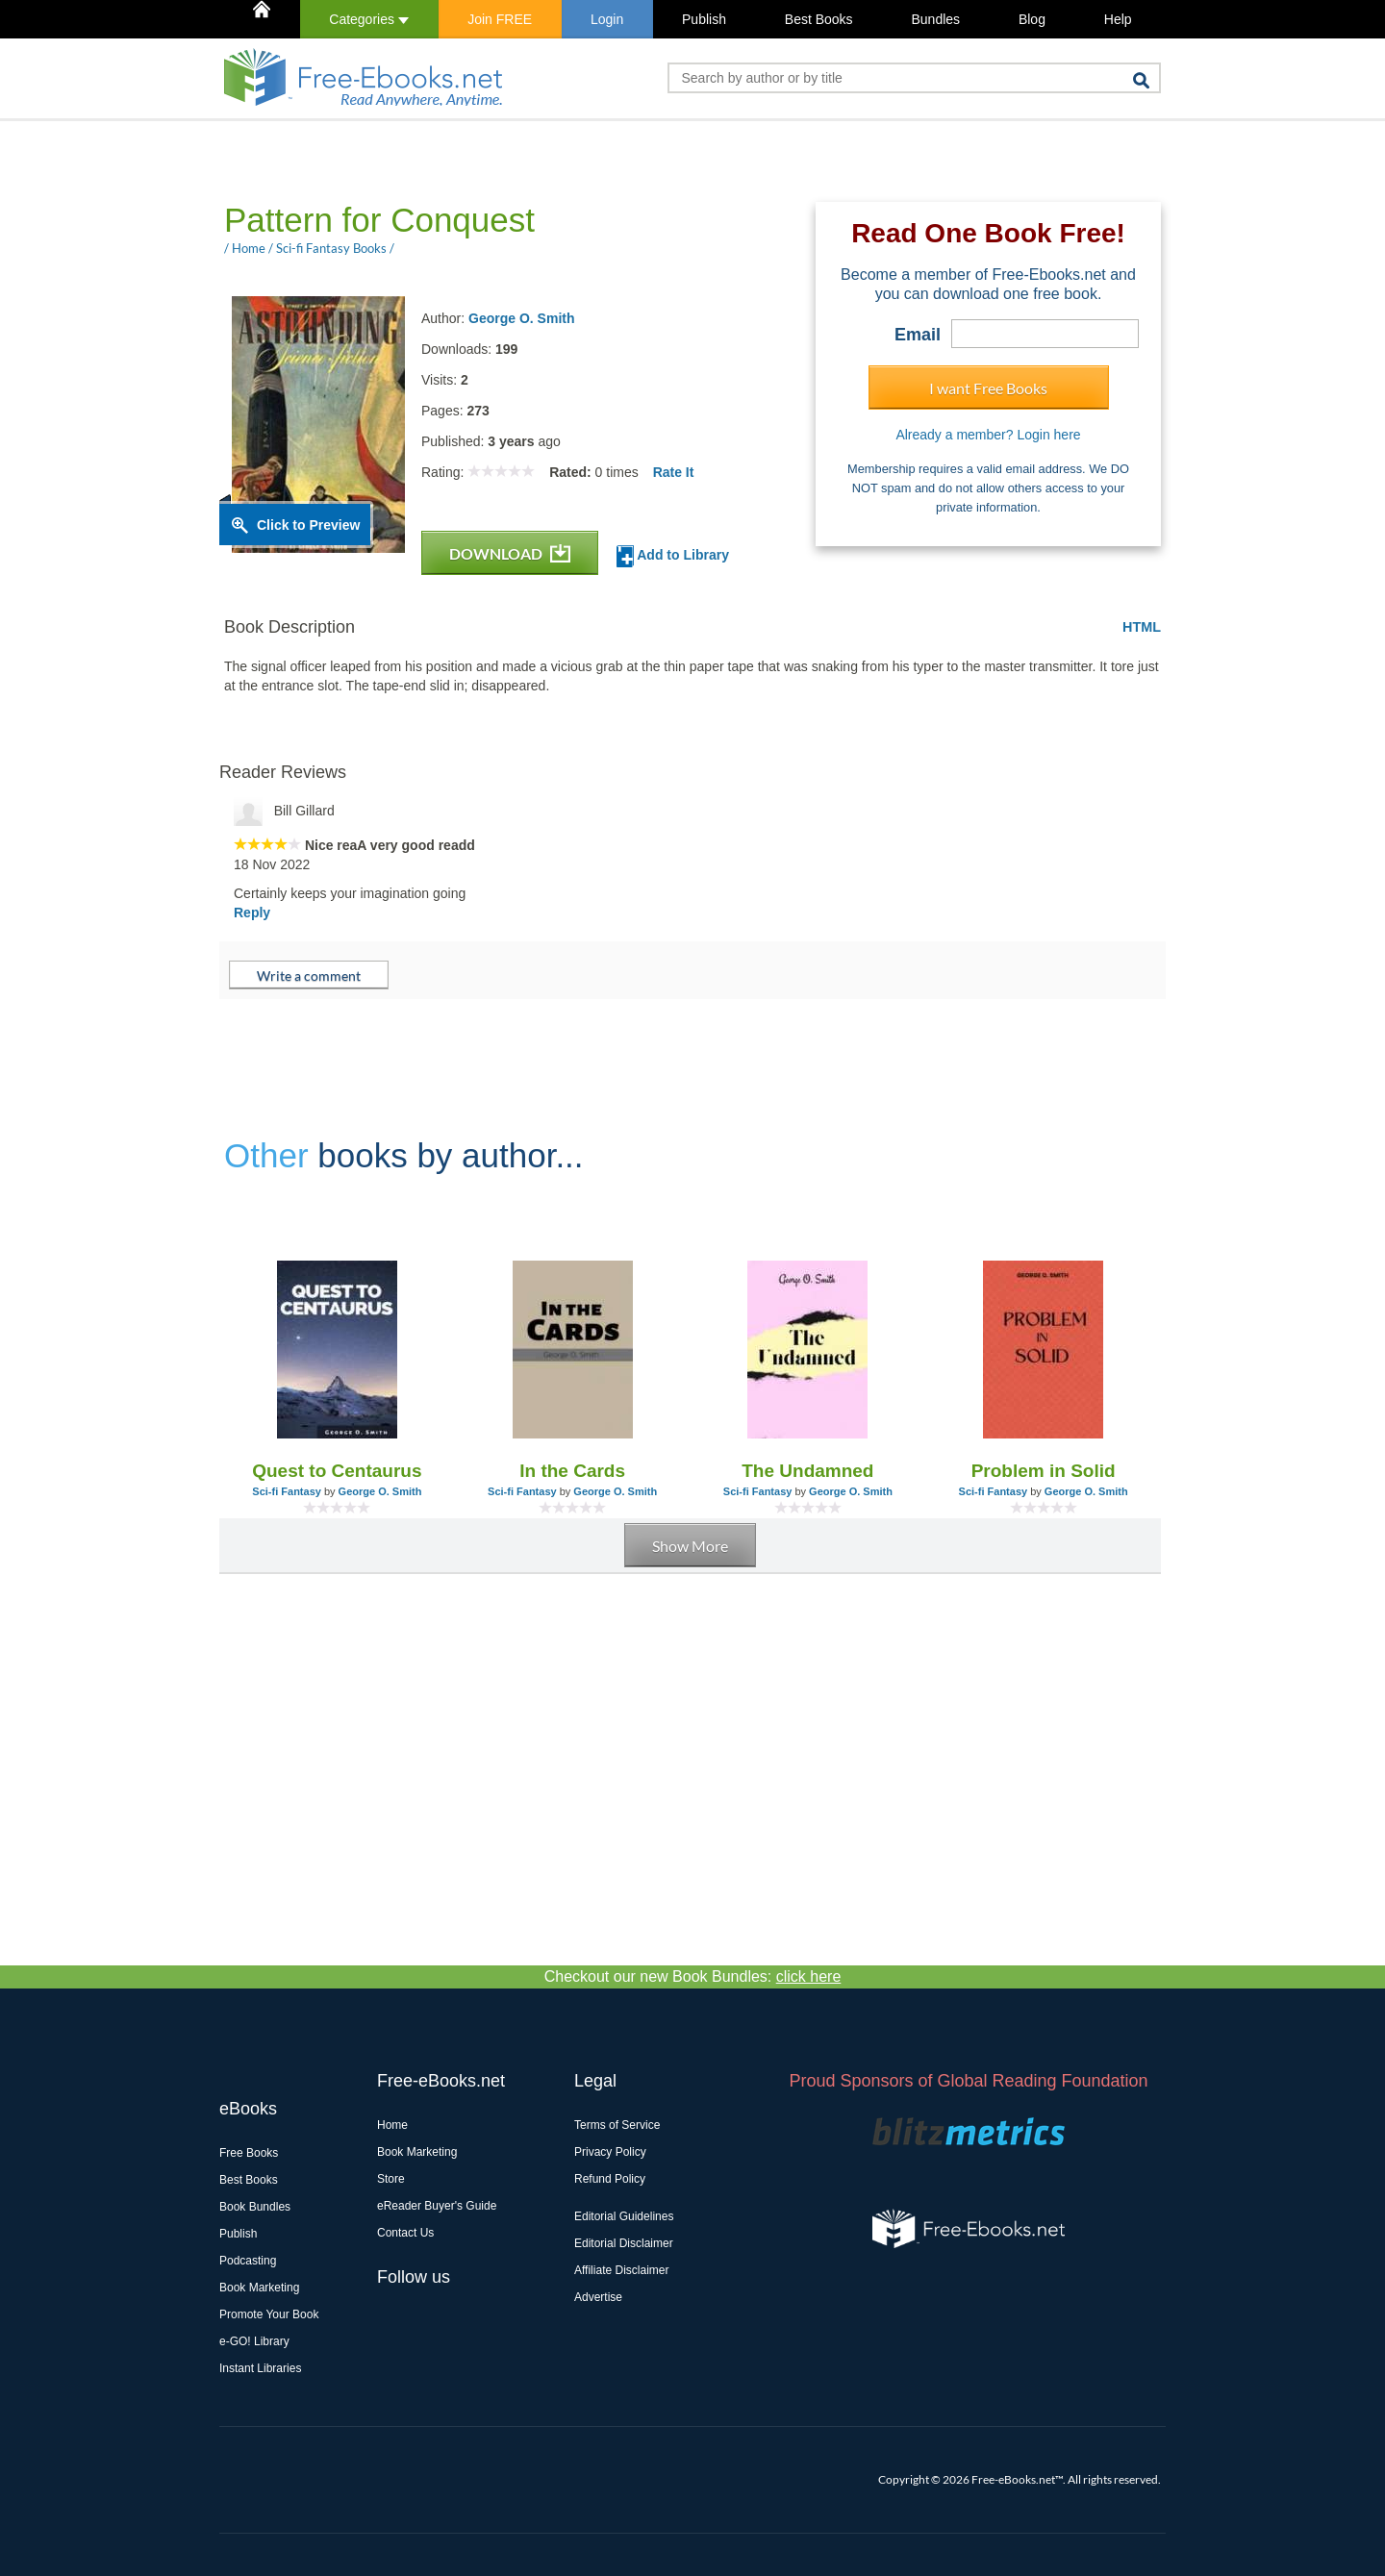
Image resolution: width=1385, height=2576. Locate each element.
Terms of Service (617, 2125)
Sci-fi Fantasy (286, 1491)
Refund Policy (609, 2179)
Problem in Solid (1043, 1471)
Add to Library (673, 556)
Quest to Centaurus (336, 1471)
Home (392, 2125)
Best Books (819, 19)
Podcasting (247, 2260)
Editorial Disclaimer (623, 2243)
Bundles (935, 19)
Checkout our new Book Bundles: (693, 1976)
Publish (704, 19)
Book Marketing (259, 2287)
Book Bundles (254, 2206)
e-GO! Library (254, 2341)
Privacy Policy (610, 2152)
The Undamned (807, 1471)
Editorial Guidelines (623, 2216)
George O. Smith (521, 318)
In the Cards (572, 1471)
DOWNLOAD (509, 553)
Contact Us (405, 2232)
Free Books (248, 2153)
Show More (690, 1546)
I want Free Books (988, 388)
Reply (252, 912)
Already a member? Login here (987, 434)
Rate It (673, 472)
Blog (1032, 19)
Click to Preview (308, 525)
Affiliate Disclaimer (621, 2270)
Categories (369, 19)
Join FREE (499, 19)
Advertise (598, 2297)
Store (391, 2179)
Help (1118, 19)
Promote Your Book (268, 2314)
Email (917, 334)
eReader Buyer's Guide (436, 2206)
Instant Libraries (260, 2368)
